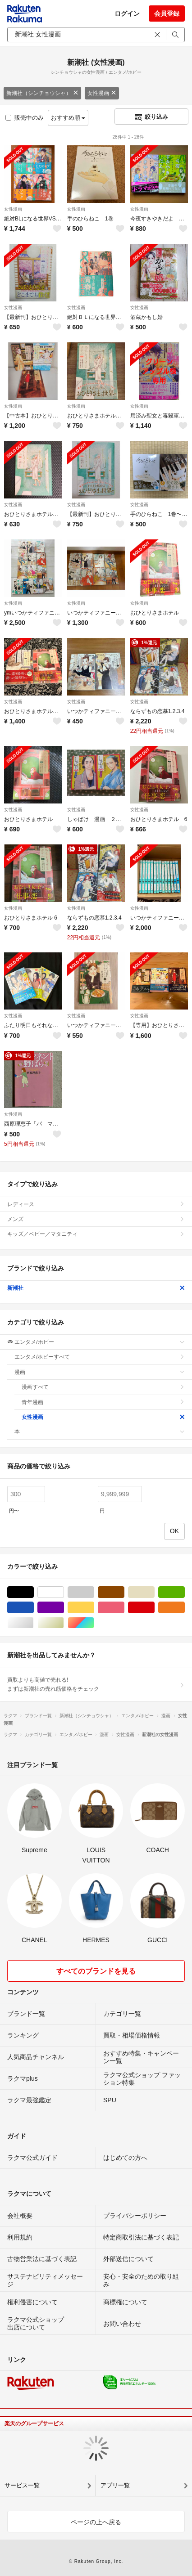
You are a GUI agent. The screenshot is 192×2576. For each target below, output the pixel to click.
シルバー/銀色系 (33, 1623)
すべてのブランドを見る (96, 1971)
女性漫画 (101, 93)
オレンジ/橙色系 (184, 1607)
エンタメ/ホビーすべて (99, 1357)
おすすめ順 (68, 117)
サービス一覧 (22, 2485)
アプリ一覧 (115, 2485)
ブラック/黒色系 (33, 1592)
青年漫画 (103, 1402)
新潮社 (96, 1288)
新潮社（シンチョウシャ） (42, 93)
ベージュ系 (154, 1592)
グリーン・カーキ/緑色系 (184, 1592)
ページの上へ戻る (96, 2522)
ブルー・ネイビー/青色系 (33, 1607)
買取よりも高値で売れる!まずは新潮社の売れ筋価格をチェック (96, 1684)
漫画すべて (103, 1387)
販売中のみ (24, 117)
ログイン (127, 13)
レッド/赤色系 (154, 1607)
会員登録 (166, 13)
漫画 (99, 1372)
